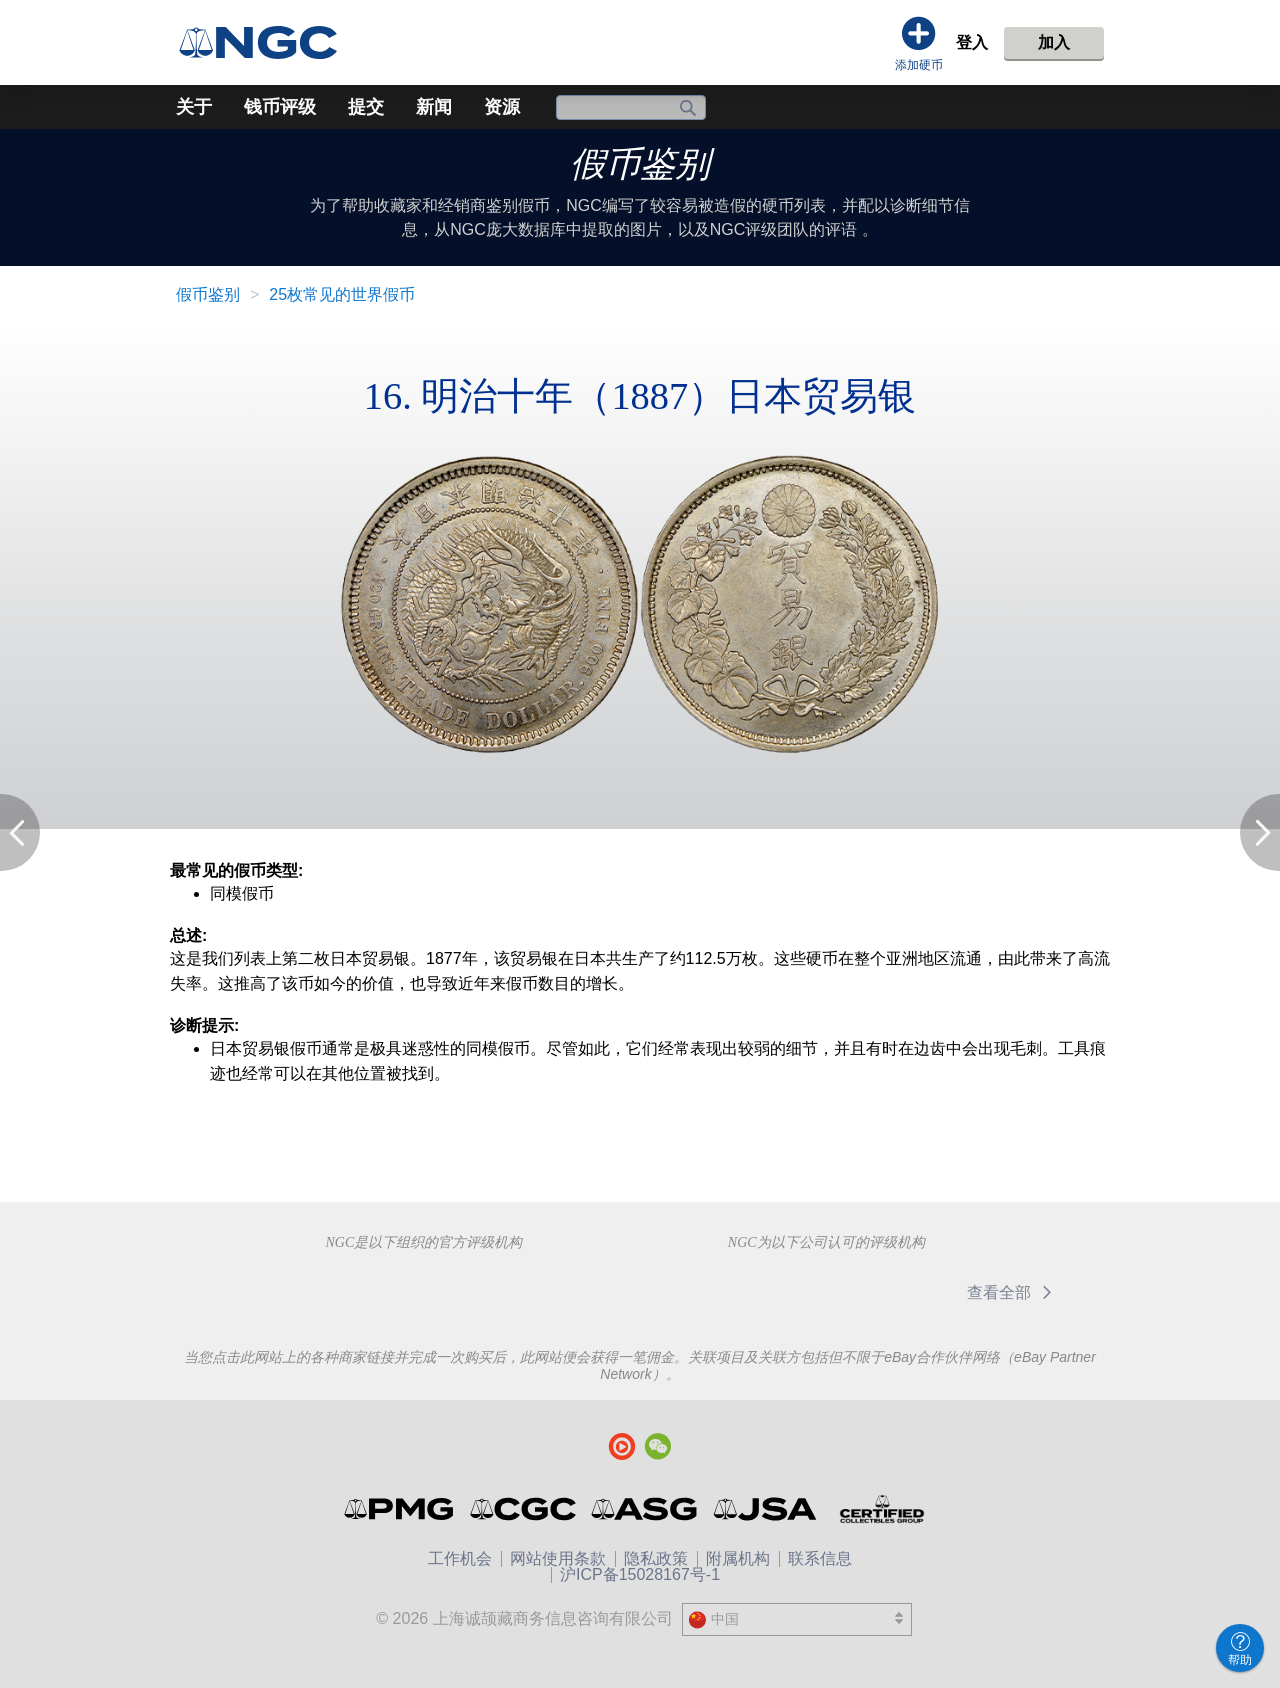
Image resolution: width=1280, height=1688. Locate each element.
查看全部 (1012, 1292)
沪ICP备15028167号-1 (640, 1574)
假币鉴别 (640, 164)
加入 (1054, 42)
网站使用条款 (558, 1558)
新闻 (434, 107)
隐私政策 (656, 1558)
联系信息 (820, 1558)
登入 (972, 42)
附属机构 (738, 1558)
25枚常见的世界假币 (342, 294)
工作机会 (460, 1558)
